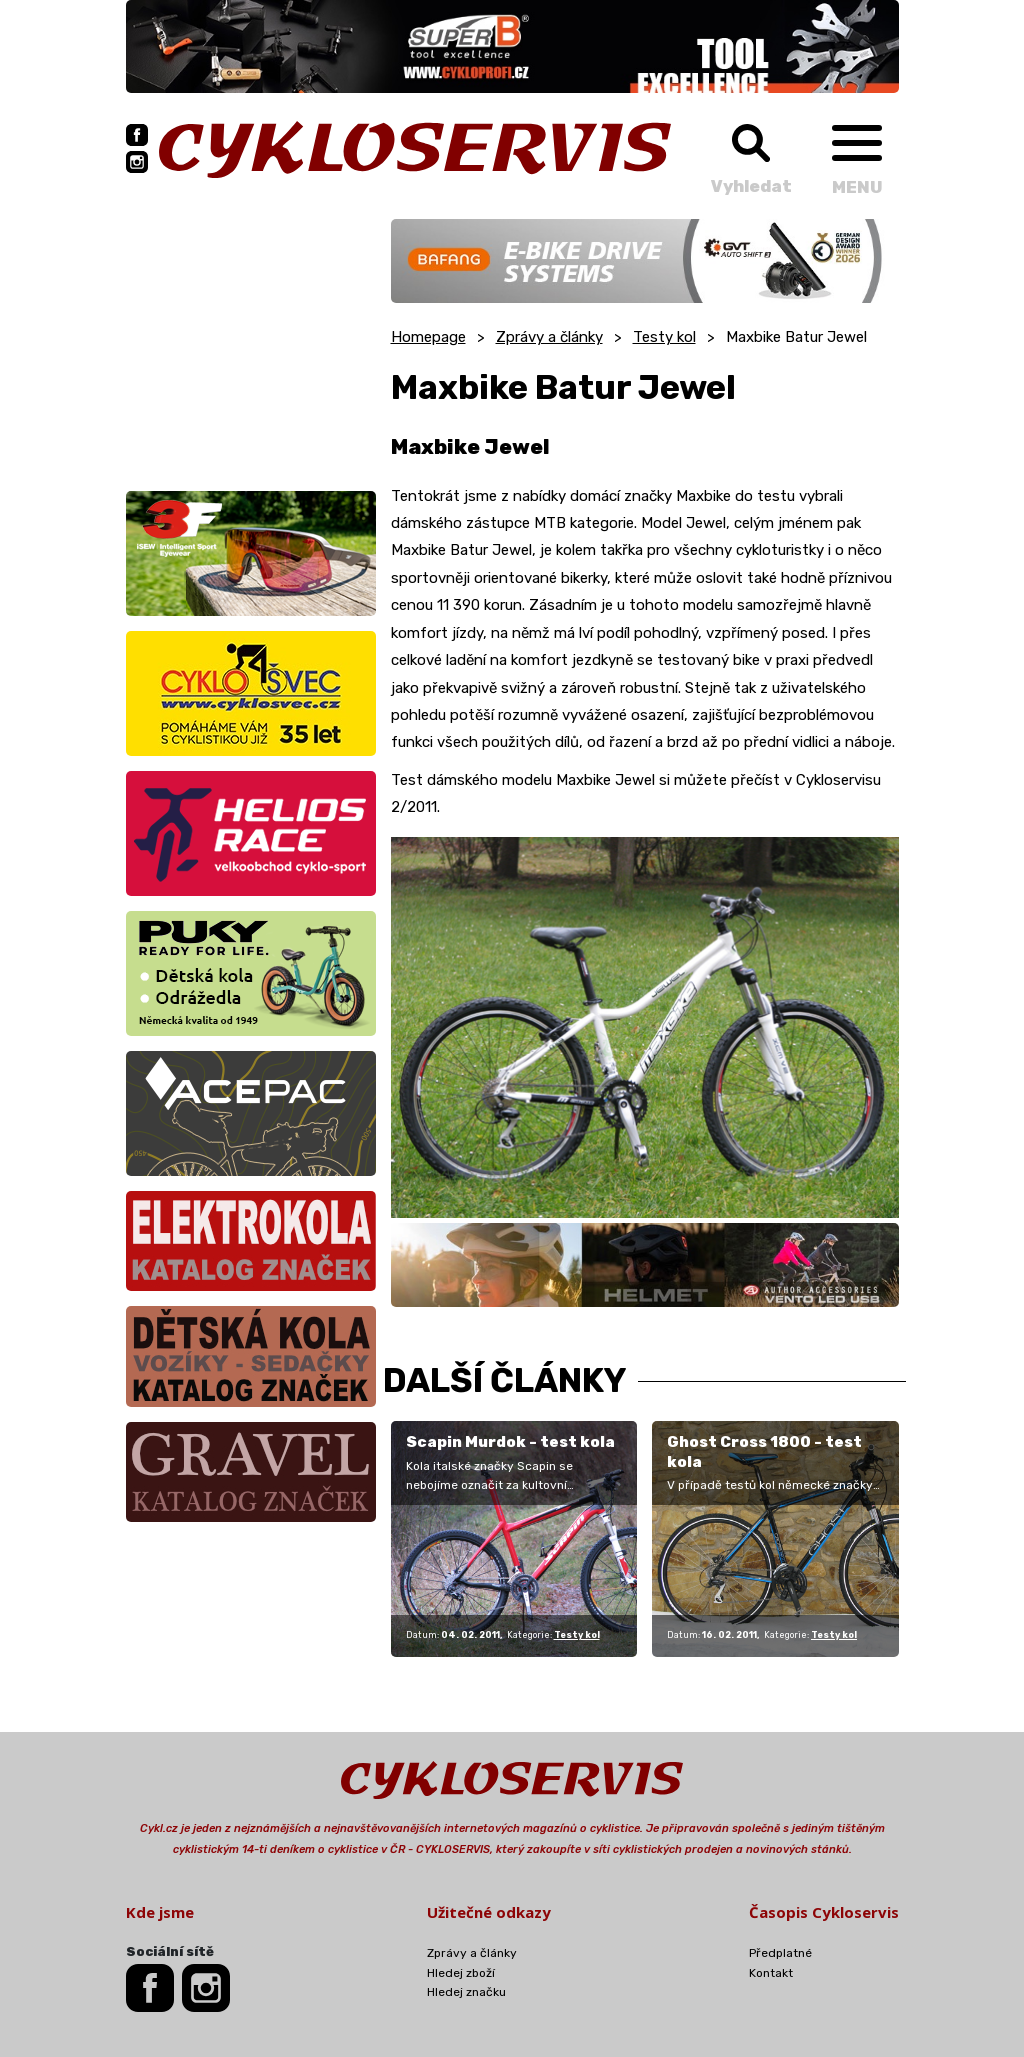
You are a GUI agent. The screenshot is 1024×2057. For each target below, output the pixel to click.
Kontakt (771, 1973)
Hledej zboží (461, 1973)
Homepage (428, 337)
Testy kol (664, 337)
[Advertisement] (251, 344)
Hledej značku (466, 1992)
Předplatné (780, 1953)
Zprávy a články (549, 337)
